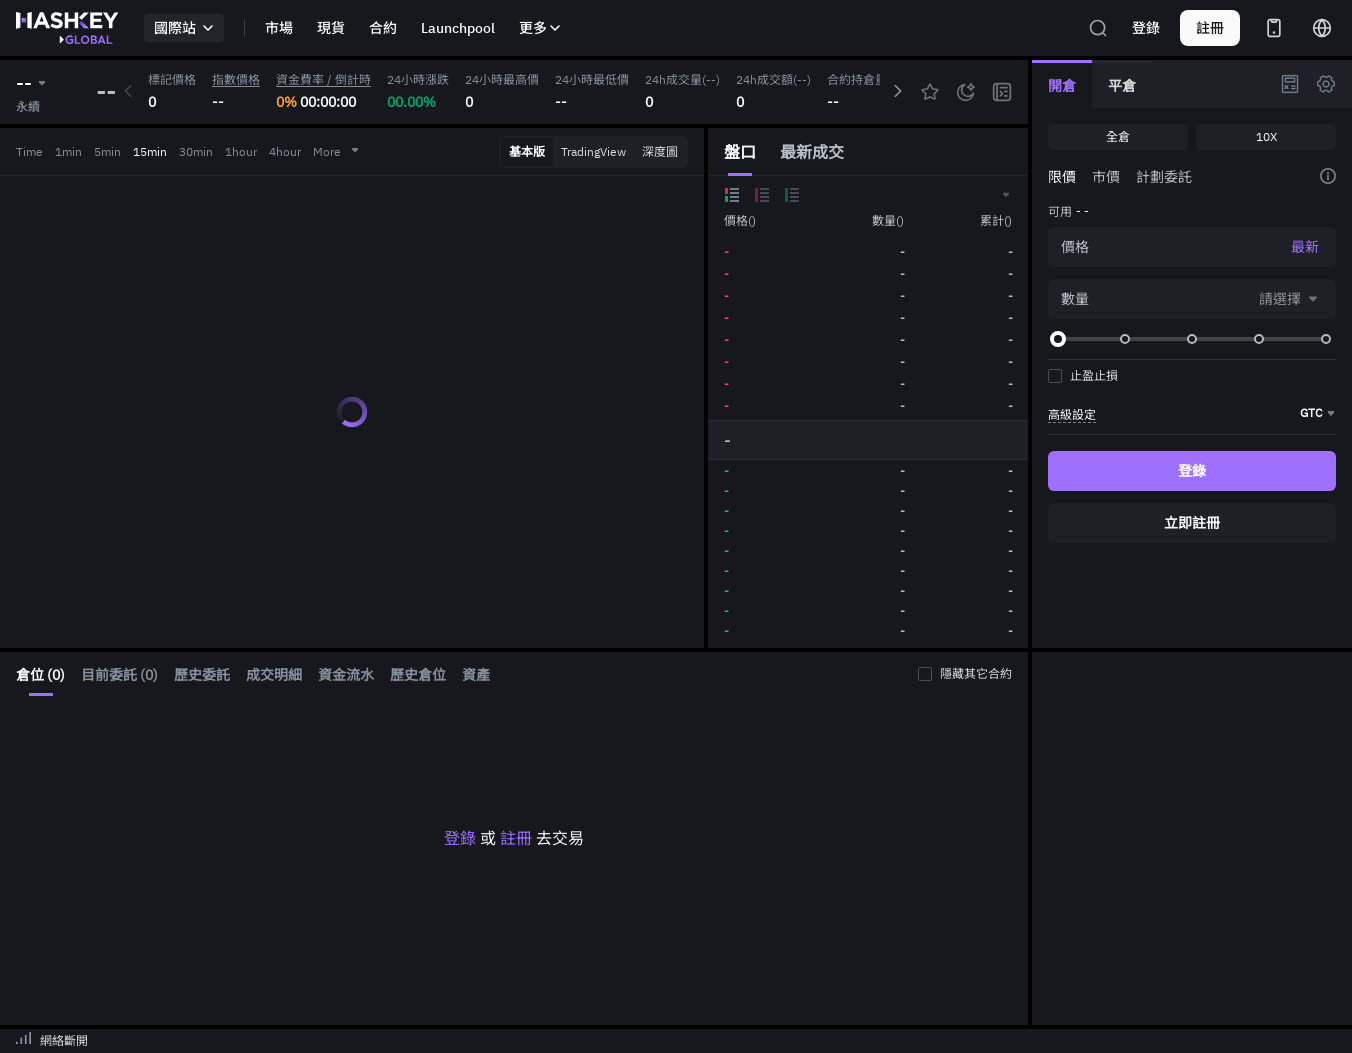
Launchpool (458, 28)
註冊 (516, 838)
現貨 (331, 28)
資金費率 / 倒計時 (323, 79)
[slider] (1058, 339)
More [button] (337, 151)
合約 (383, 28)
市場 (279, 28)
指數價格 (236, 79)
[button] (1005, 195)
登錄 (1146, 28)
